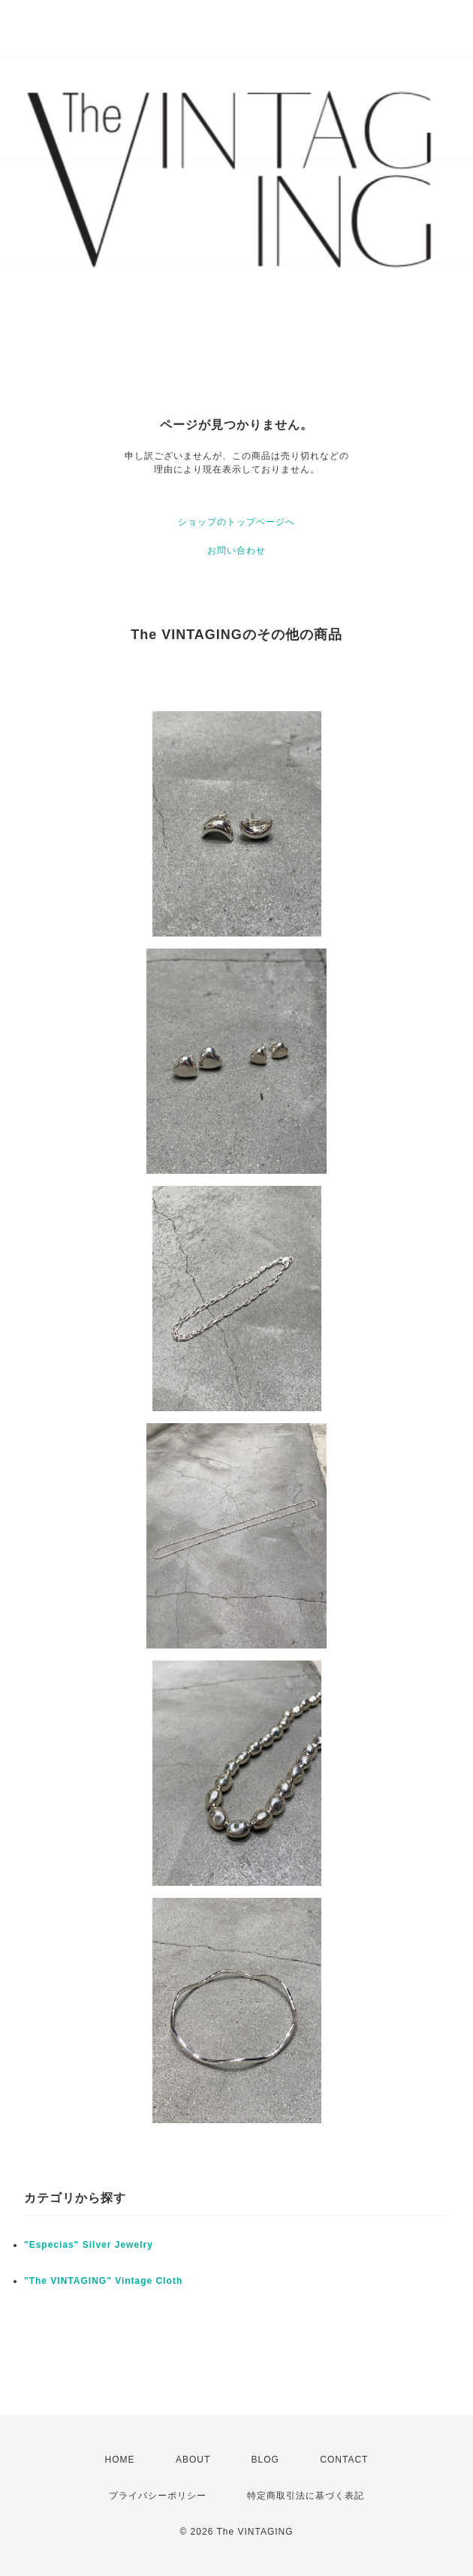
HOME (120, 2459)
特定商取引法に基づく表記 (305, 2495)
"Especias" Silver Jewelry (88, 2245)
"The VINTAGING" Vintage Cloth (103, 2281)
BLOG (265, 2459)
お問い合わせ (236, 550)
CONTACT (344, 2459)
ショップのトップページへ (236, 522)
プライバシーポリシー (157, 2495)
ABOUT (193, 2459)
